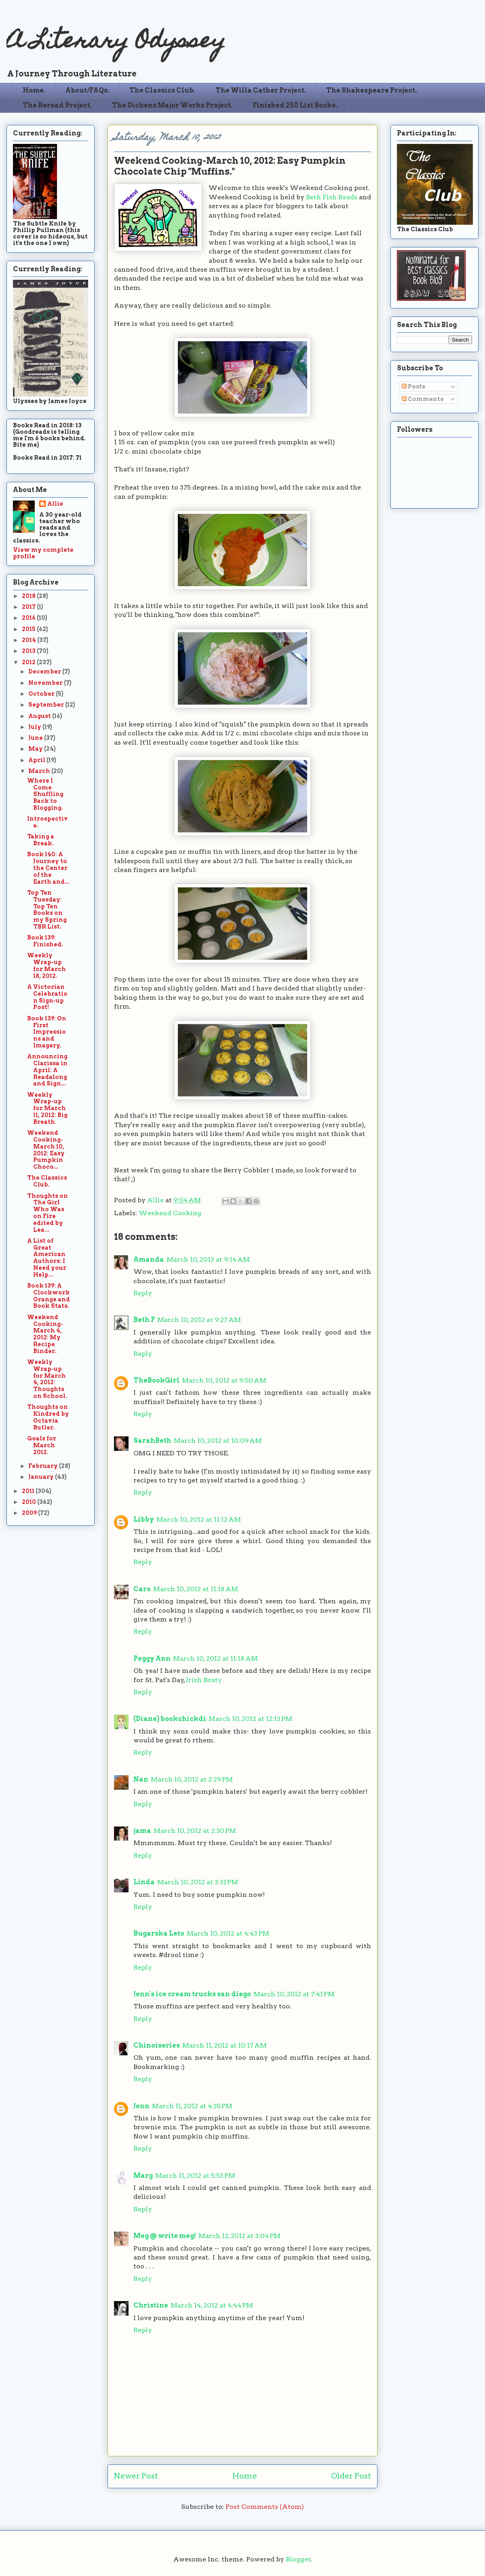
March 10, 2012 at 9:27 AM (199, 1320)
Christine (150, 2305)
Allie (156, 1200)
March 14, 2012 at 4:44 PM (212, 2305)
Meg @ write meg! (164, 2236)
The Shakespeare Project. (371, 90)
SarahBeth (152, 1440)
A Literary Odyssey (116, 42)
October (42, 693)
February (43, 1466)
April (37, 760)
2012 (29, 662)
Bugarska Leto (158, 1933)
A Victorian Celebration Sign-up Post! (47, 997)
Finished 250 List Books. (295, 105)
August (40, 716)
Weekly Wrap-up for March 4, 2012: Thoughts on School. (47, 1379)
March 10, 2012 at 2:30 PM (195, 1831)
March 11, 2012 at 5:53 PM (195, 2175)
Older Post (351, 2476)
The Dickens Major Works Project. (172, 105)
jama (142, 1831)
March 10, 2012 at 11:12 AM (198, 1519)
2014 (29, 640)
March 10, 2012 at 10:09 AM (218, 1440)
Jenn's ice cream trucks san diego (192, 1994)
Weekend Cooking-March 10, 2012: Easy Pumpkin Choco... (46, 1150)
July (35, 727)
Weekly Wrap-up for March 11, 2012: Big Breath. (47, 1108)
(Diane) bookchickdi (169, 1719)
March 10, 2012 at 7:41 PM (294, 1994)
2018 (29, 596)
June (36, 738)
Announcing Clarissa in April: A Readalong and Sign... (47, 1070)
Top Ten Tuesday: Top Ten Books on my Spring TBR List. (47, 909)
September (46, 704)
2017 (29, 607)
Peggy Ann (152, 1658)
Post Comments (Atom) (265, 2507)
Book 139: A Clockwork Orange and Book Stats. (48, 1295)
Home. (34, 90)
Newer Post (136, 2476)
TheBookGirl (156, 1380)
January (41, 1477)
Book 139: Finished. (45, 941)
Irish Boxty (204, 1680)
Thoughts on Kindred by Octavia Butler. (48, 1417)
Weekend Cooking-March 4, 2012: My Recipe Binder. (45, 1334)
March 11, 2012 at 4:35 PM (192, 2106)
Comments (422, 399)
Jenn (141, 2106)
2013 (29, 651)
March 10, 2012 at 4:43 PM (228, 1933)
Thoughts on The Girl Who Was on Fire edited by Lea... (47, 1213)
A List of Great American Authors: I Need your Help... (46, 1257)
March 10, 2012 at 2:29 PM (192, 1779)
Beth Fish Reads (331, 197)
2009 (30, 1513)
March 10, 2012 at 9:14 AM (208, 1259)
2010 (29, 1502)
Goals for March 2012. (41, 1445)
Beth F (144, 1320)
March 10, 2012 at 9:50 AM (224, 1380)
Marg (143, 2175)
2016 (29, 617)
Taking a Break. (40, 840)
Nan (140, 1779)
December (45, 671)
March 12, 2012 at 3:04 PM (239, 2236)
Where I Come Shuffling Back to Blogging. (45, 794)
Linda (144, 1882)
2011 (29, 1491)
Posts (413, 386)
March (39, 771)
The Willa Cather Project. (260, 90)
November (46, 683)
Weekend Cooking (170, 1213)
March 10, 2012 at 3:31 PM (197, 1882)
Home (244, 2476)
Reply (142, 1293)
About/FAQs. (87, 90)
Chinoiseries (156, 2045)
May (36, 748)
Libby (143, 1519)
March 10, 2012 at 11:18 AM (195, 1589)
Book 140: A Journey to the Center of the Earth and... (48, 868)
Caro (142, 1589)
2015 (29, 629)
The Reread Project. (57, 105)
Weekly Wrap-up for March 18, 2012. (46, 965)
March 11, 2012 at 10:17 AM (224, 2045)
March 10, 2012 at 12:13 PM (250, 1719)
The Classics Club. (162, 90)
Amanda (148, 1259)
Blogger (298, 2559)
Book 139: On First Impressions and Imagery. (46, 1032)
